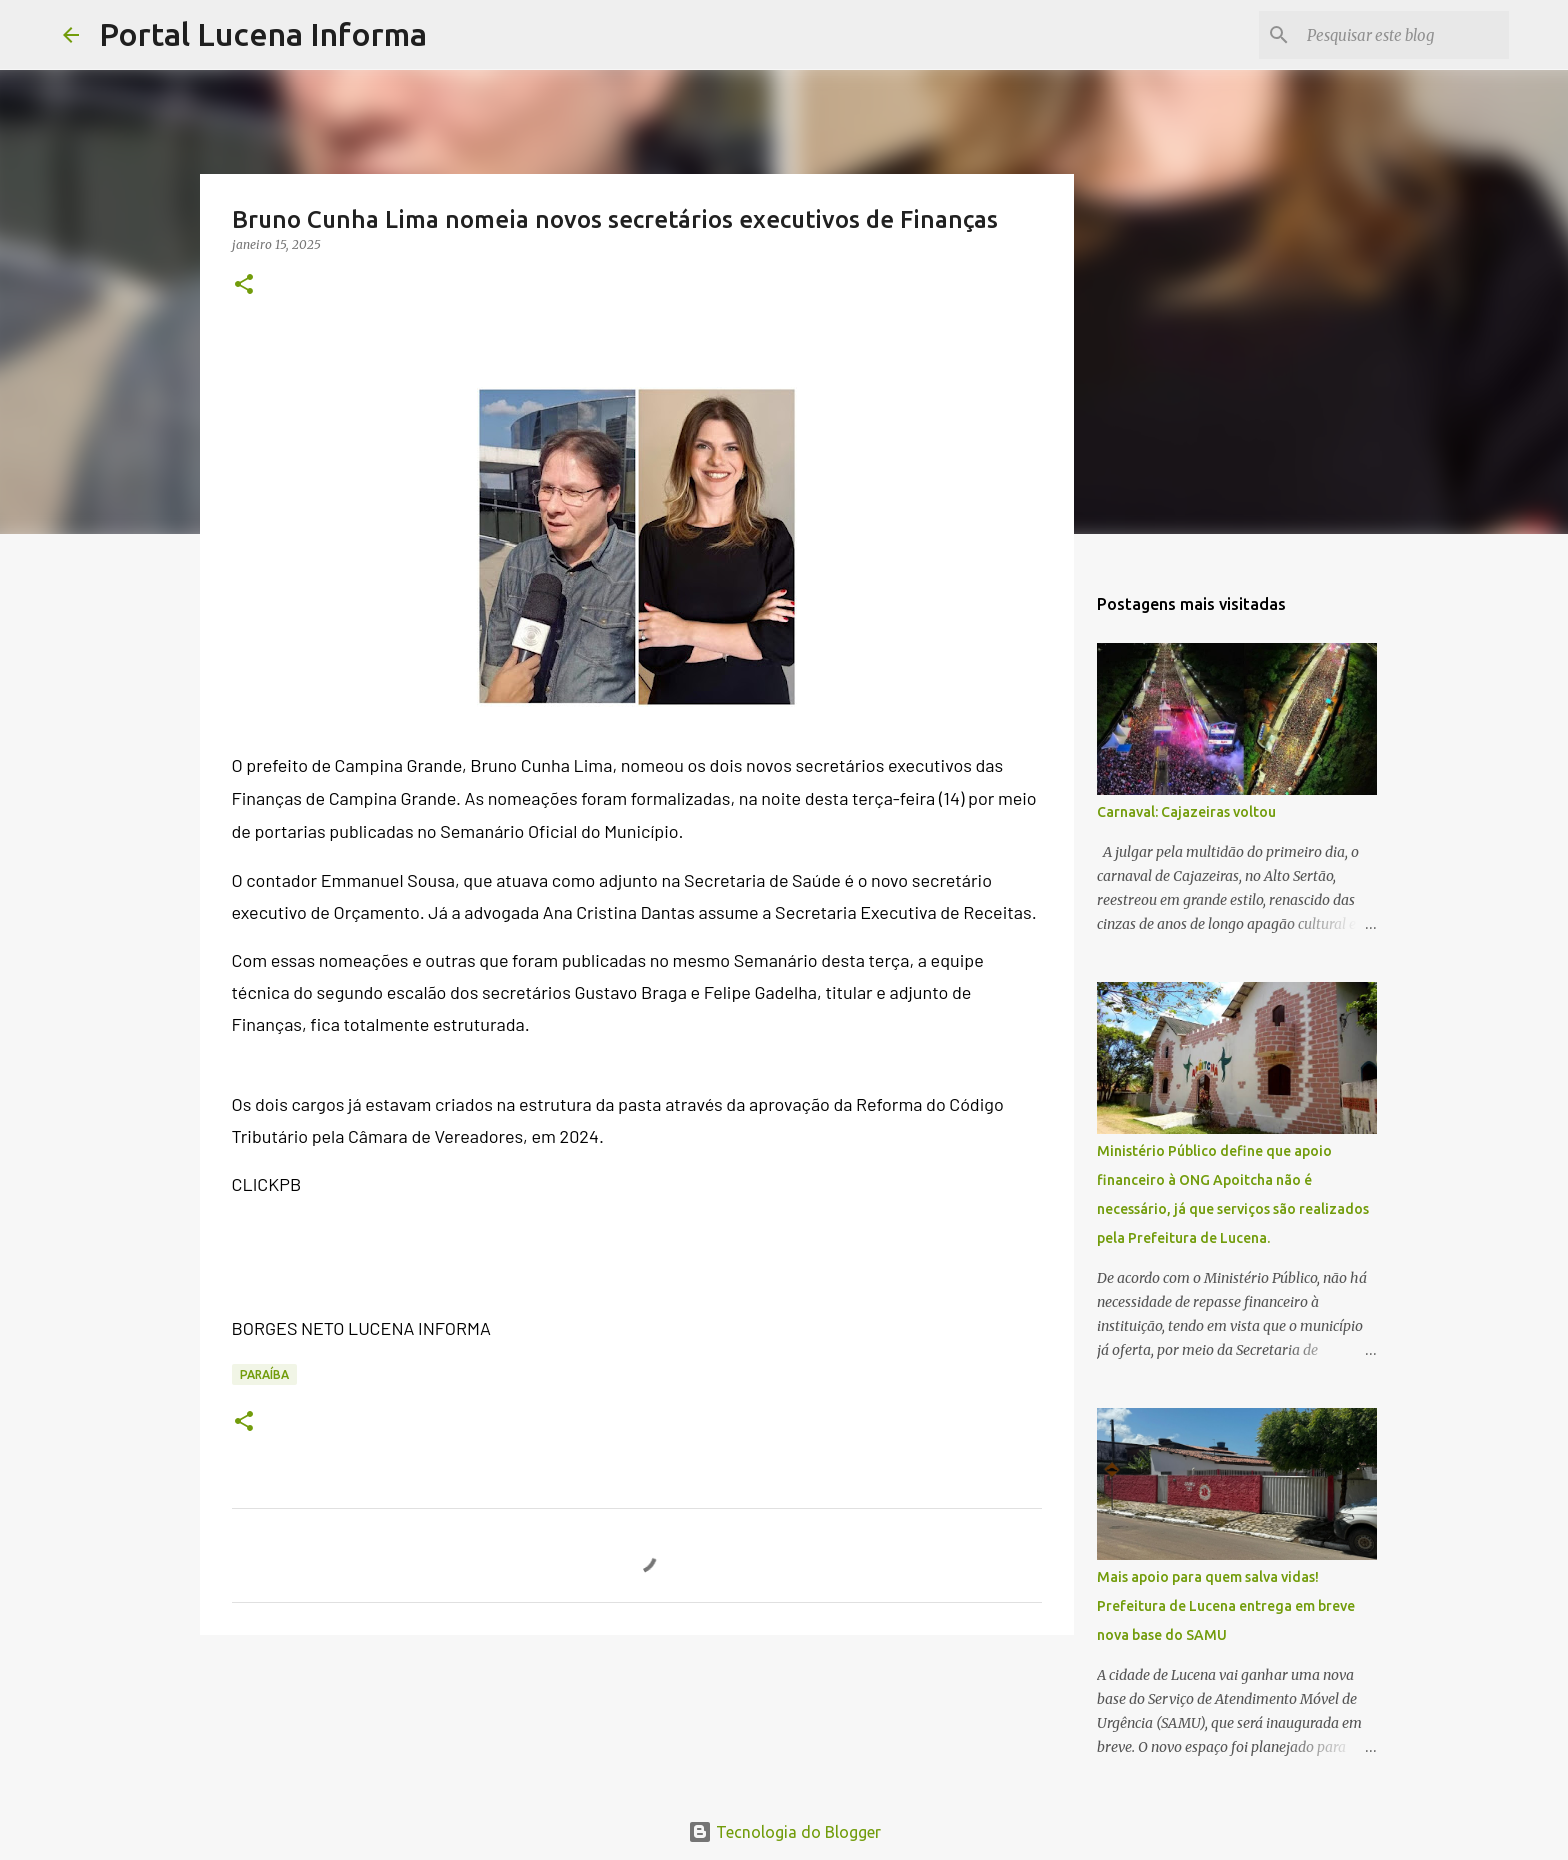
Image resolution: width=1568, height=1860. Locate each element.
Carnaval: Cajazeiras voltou (1186, 812)
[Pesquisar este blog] (1404, 35)
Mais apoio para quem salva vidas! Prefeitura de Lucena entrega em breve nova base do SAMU (1226, 1606)
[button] (244, 285)
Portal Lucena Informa (263, 34)
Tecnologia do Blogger (784, 1832)
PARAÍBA (264, 1374)
